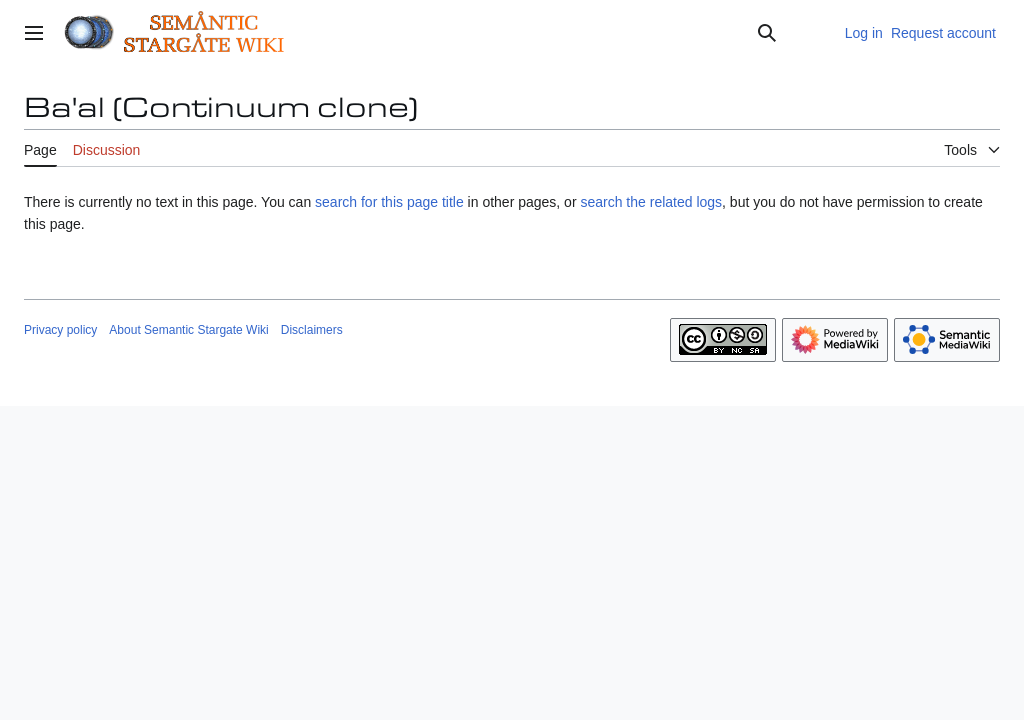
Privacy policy (60, 330)
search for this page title (389, 202)
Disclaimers (312, 330)
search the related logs (651, 202)
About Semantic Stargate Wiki (188, 330)
